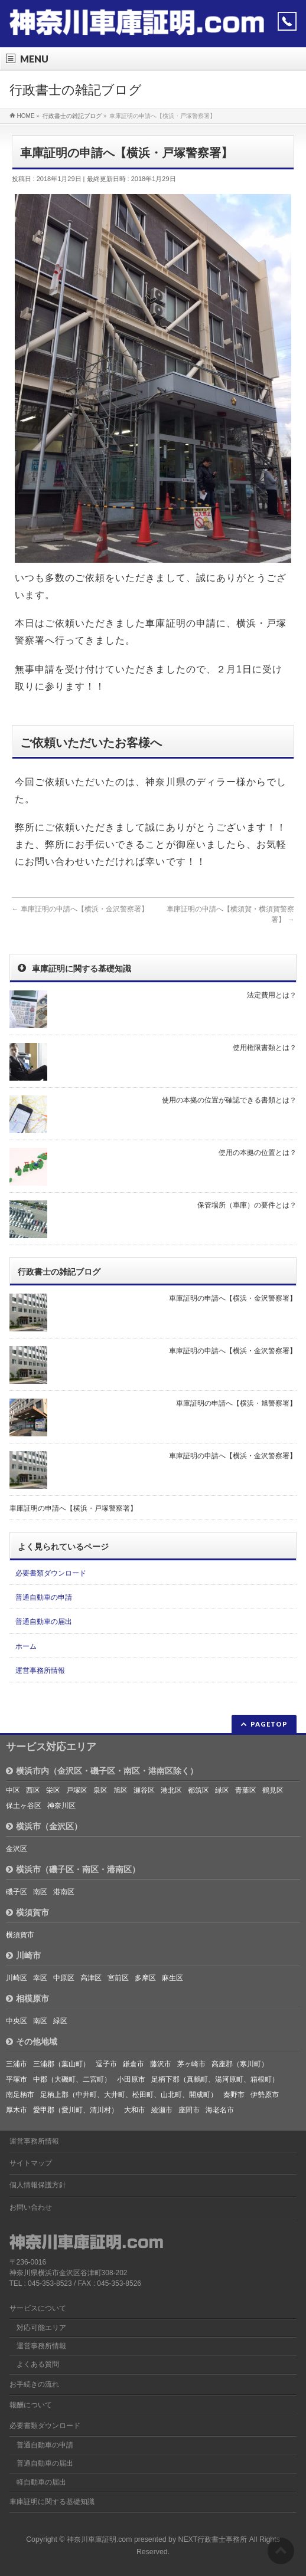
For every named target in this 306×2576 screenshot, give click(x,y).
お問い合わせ (30, 2207)
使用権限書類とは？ (265, 1047)
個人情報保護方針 (37, 2185)
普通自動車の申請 (43, 1597)
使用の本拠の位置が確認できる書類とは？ (229, 1100)
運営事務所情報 (40, 1670)
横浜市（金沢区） (44, 1826)
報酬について (30, 2405)
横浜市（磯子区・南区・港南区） (73, 1869)
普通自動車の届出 (43, 1621)
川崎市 (23, 1955)
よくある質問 (38, 2364)
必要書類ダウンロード (50, 1573)
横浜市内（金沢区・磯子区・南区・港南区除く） (102, 1771)
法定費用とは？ (272, 995)
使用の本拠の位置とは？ (258, 1152)
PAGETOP (269, 1724)
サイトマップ (30, 2163)
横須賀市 (27, 1912)
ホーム (26, 1646)
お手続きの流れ (34, 2384)
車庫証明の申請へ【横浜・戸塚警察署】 (73, 1508)
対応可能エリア (41, 2328)
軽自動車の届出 (41, 2482)
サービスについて (37, 2308)
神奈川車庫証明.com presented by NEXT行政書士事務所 (157, 2539)
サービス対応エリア (51, 1747)
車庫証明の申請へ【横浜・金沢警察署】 (80, 909)
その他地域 (31, 2041)
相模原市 (27, 1998)
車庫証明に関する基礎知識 (52, 2502)
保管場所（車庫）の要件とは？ (247, 1205)
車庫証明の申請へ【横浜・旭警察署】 (236, 1403)
